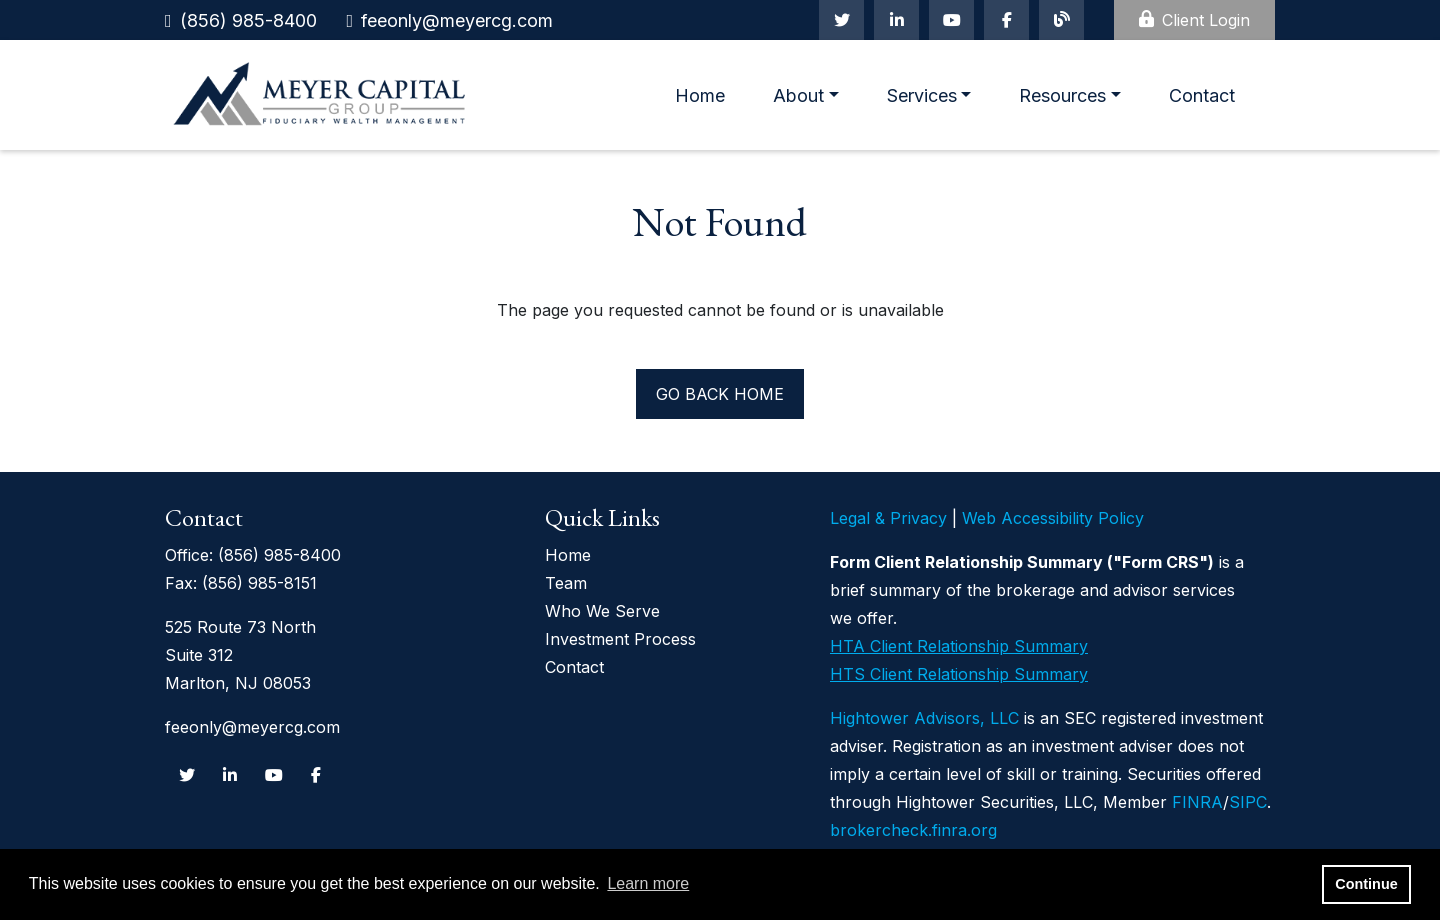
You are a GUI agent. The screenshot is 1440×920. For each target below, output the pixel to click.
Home (700, 95)
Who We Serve (602, 611)
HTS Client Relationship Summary (959, 674)
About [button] (798, 95)
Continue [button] (1366, 884)
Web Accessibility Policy (1053, 518)
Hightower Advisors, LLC (924, 718)
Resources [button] (1062, 95)
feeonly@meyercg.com (457, 20)
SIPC (1248, 802)
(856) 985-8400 (248, 20)
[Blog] (1061, 20)
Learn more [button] (648, 883)
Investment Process (620, 639)
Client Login (1194, 20)
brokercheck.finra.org (913, 830)
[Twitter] (841, 20)
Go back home (720, 394)
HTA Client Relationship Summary (959, 646)
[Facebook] (1006, 20)
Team (566, 583)
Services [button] (922, 95)
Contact (1202, 95)
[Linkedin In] (896, 20)
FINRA (1197, 802)
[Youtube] (951, 20)
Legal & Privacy (888, 518)
